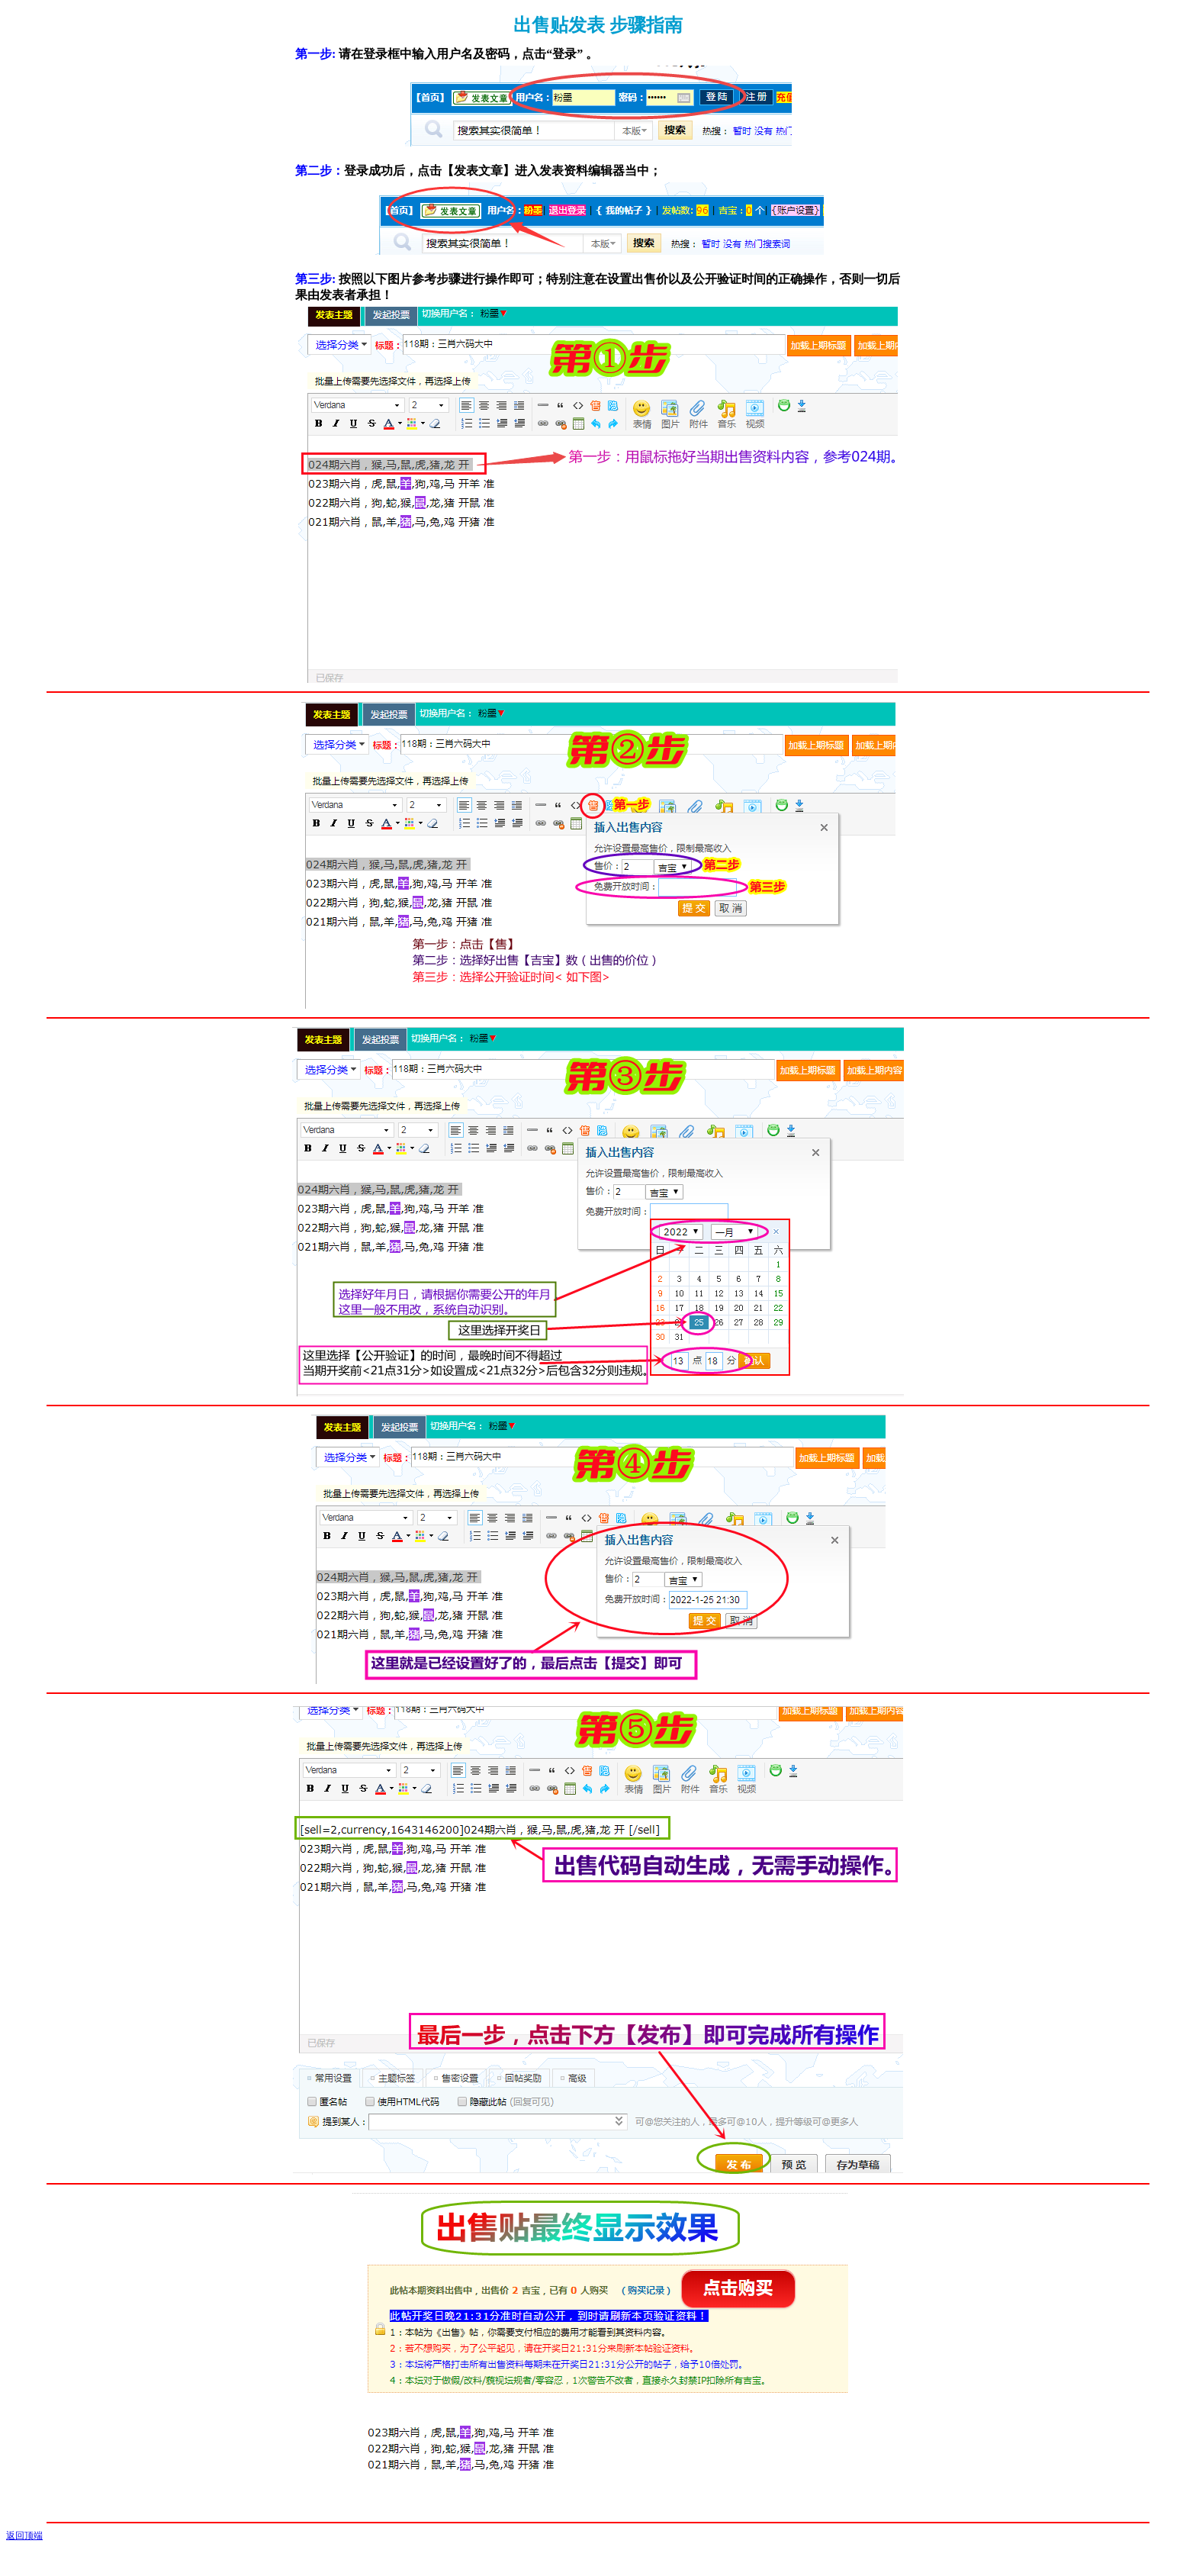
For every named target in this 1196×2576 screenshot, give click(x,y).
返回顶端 (24, 2535)
